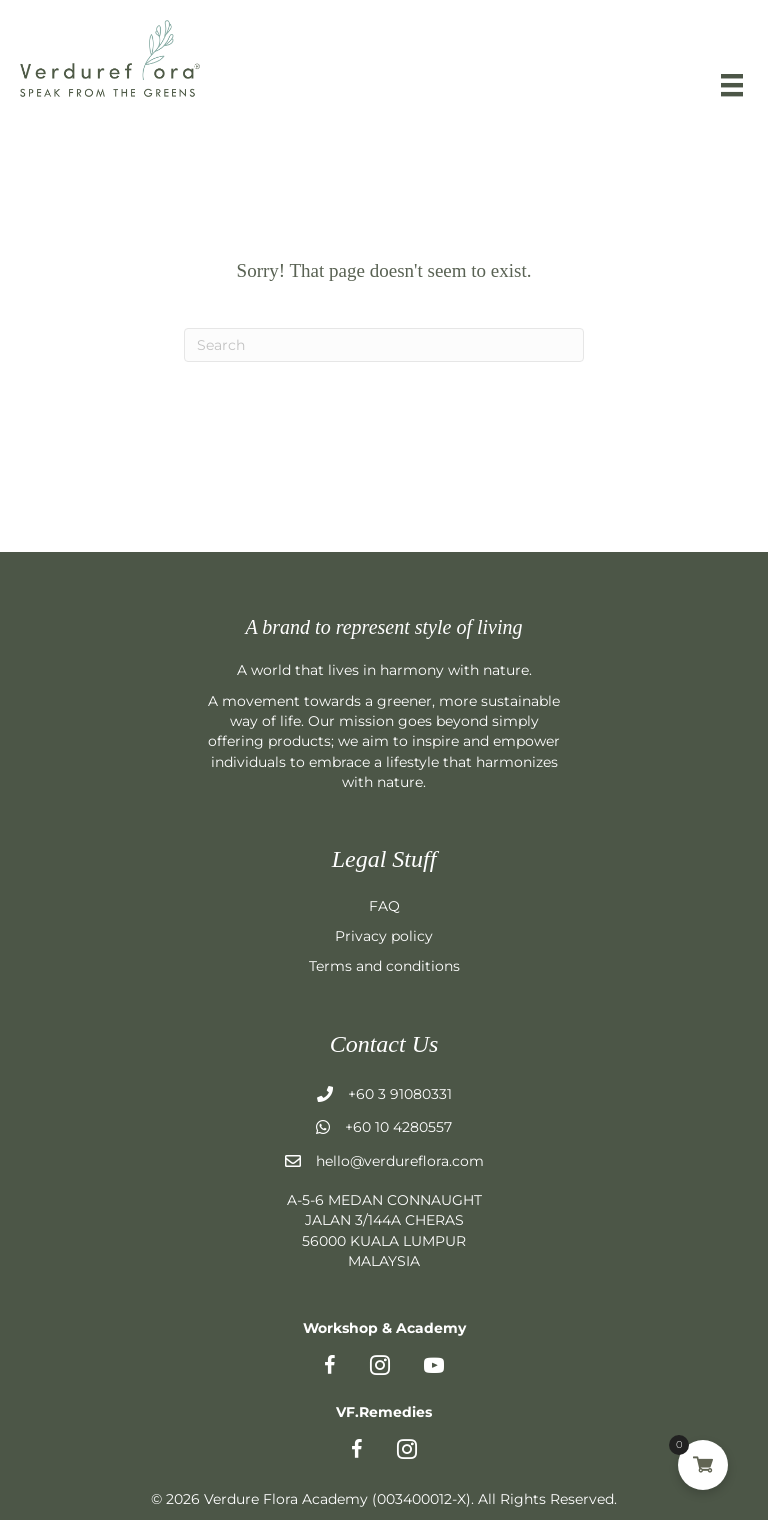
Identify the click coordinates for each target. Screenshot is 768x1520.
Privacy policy (384, 936)
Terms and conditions (384, 966)
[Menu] (732, 85)
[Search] (384, 345)
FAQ (384, 906)
